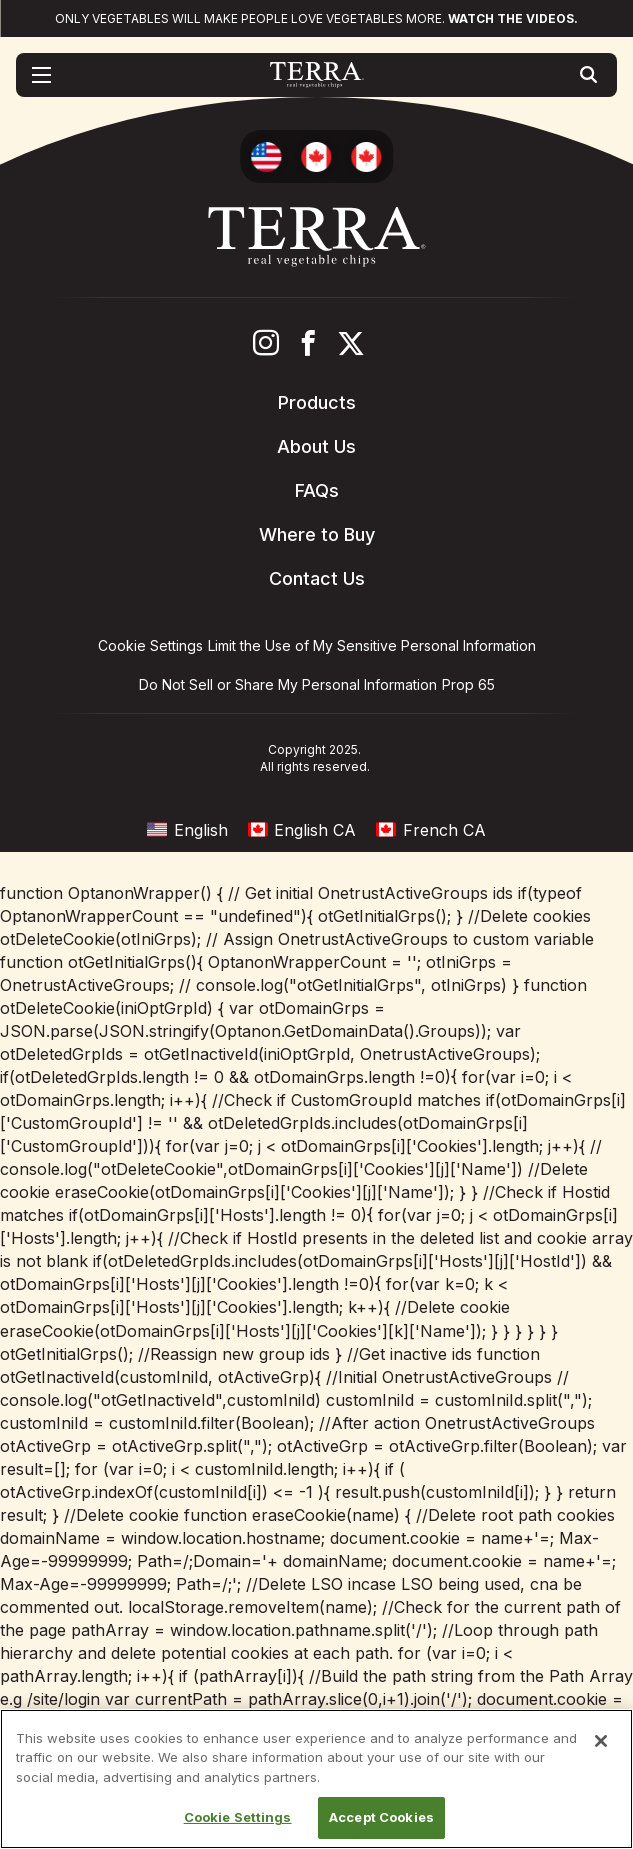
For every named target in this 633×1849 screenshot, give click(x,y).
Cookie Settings (238, 1817)
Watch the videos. (513, 18)
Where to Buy (317, 534)
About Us (316, 446)
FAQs (317, 490)
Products (317, 402)
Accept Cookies (381, 1817)
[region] (316, 1779)
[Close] (601, 1741)
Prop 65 (468, 684)
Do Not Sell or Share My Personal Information (288, 684)
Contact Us (317, 578)
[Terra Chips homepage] (316, 75)
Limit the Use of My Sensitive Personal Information (372, 645)
